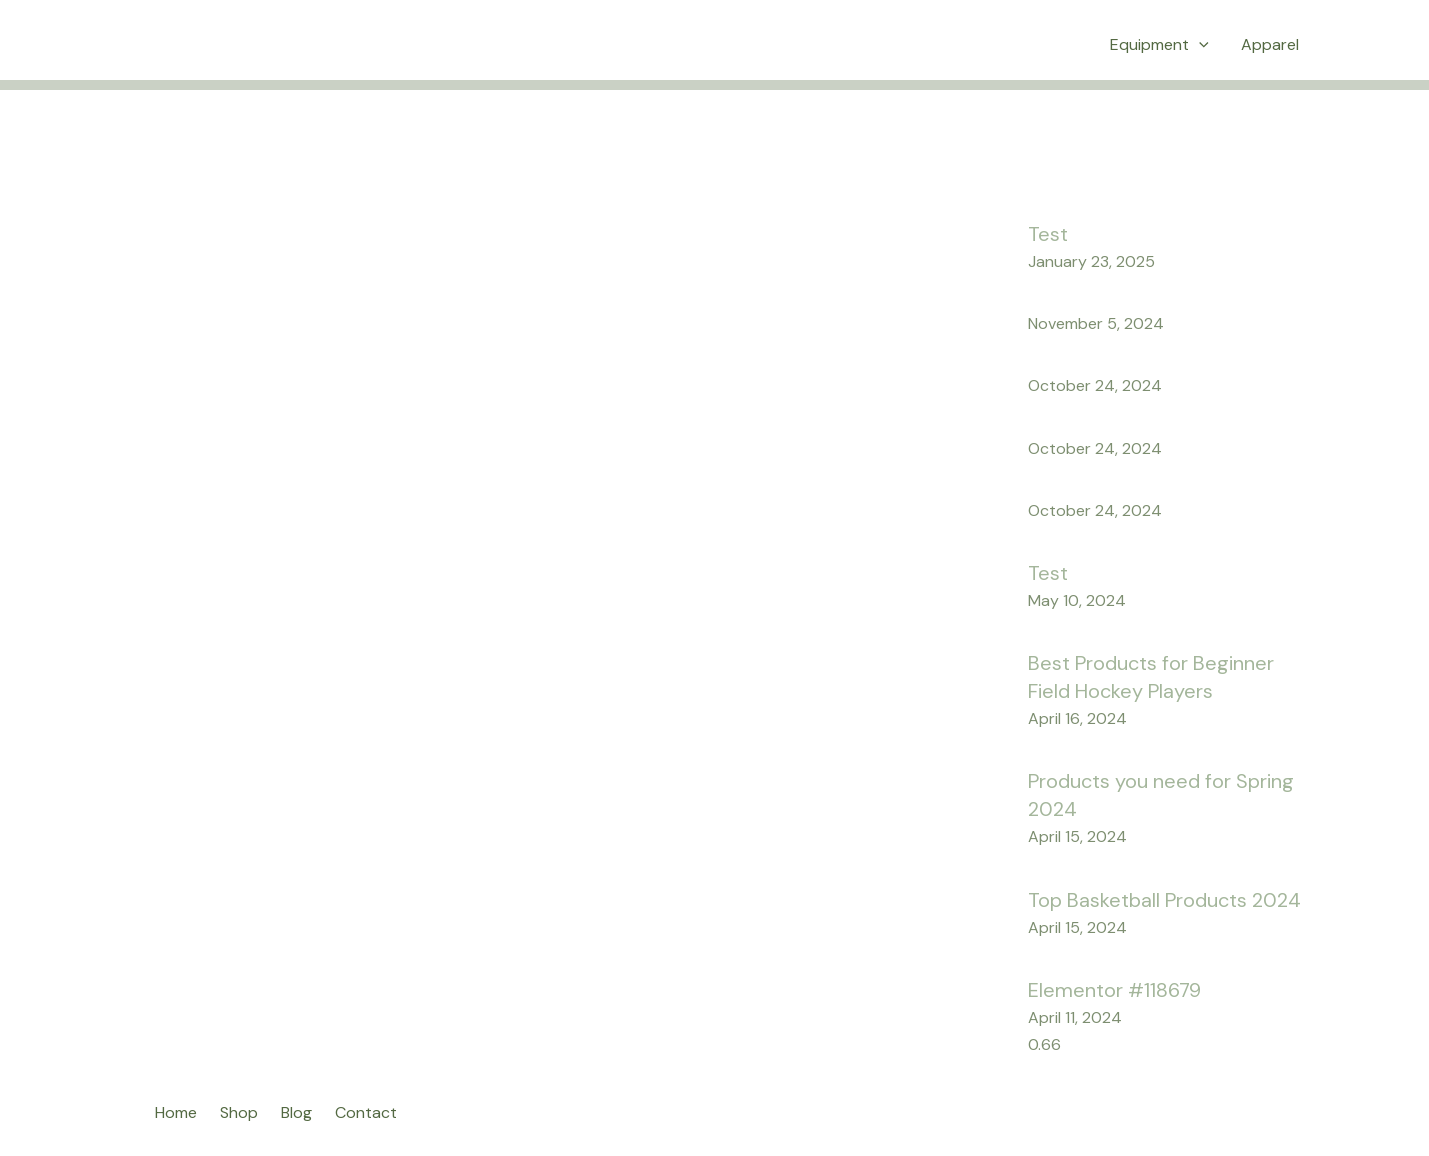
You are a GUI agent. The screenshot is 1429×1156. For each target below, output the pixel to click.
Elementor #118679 (1114, 990)
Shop (239, 1112)
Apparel (1270, 44)
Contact (366, 1112)
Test (1048, 234)
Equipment (1159, 45)
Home (176, 1112)
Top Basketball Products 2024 (1164, 900)
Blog (296, 1112)
